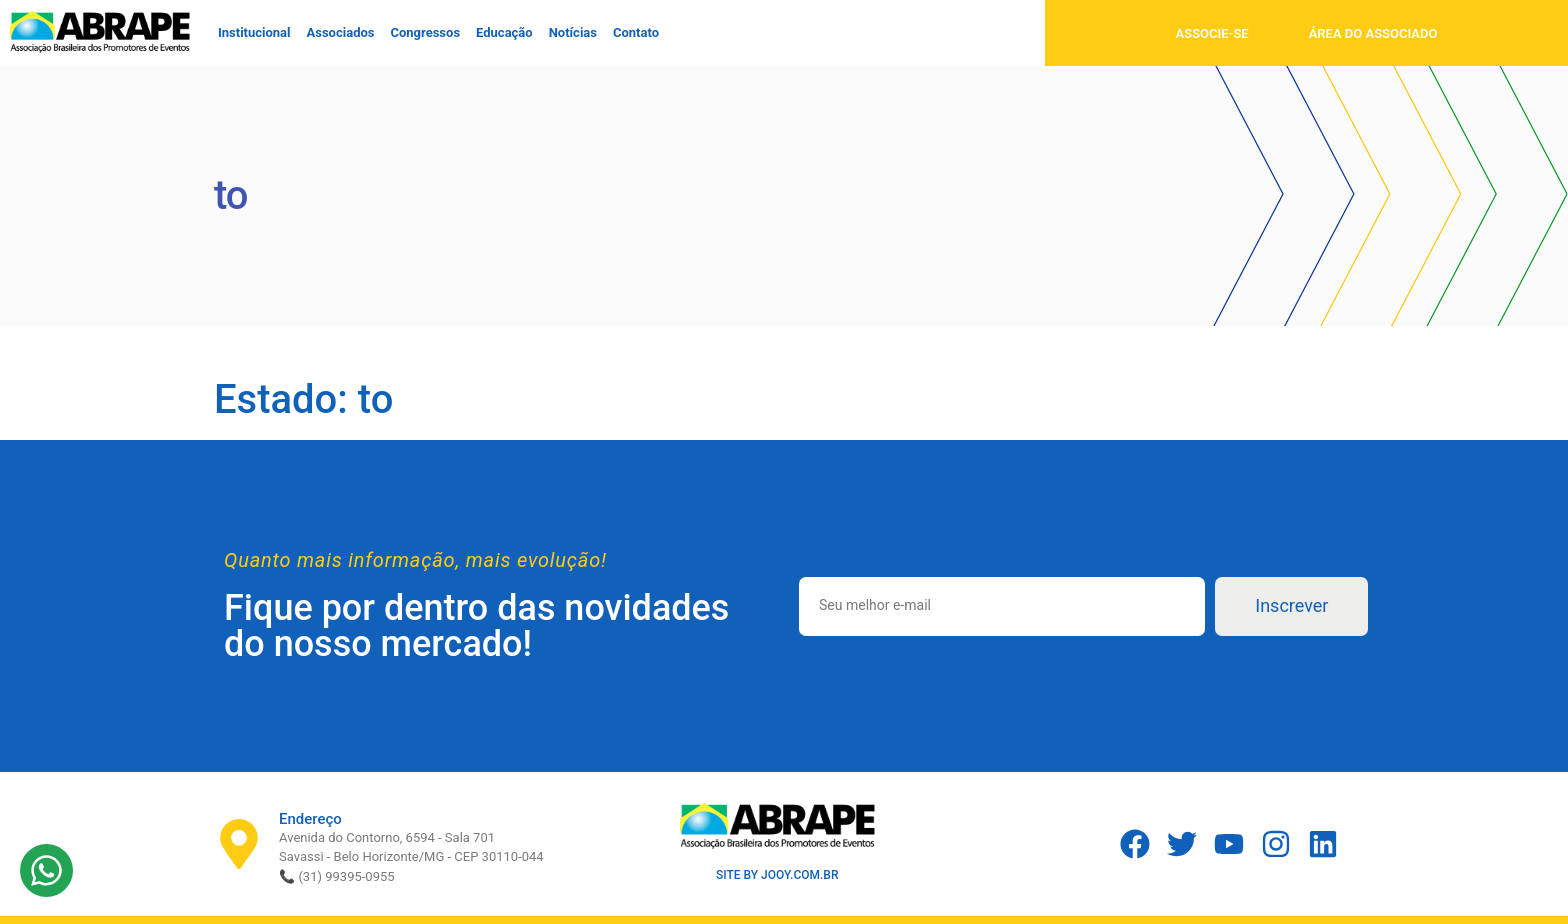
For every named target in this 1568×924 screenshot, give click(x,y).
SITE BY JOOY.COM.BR (777, 875)
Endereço (310, 819)
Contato (636, 32)
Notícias (573, 32)
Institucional (254, 32)
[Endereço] (239, 844)
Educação (504, 32)
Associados (341, 32)
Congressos (425, 32)
